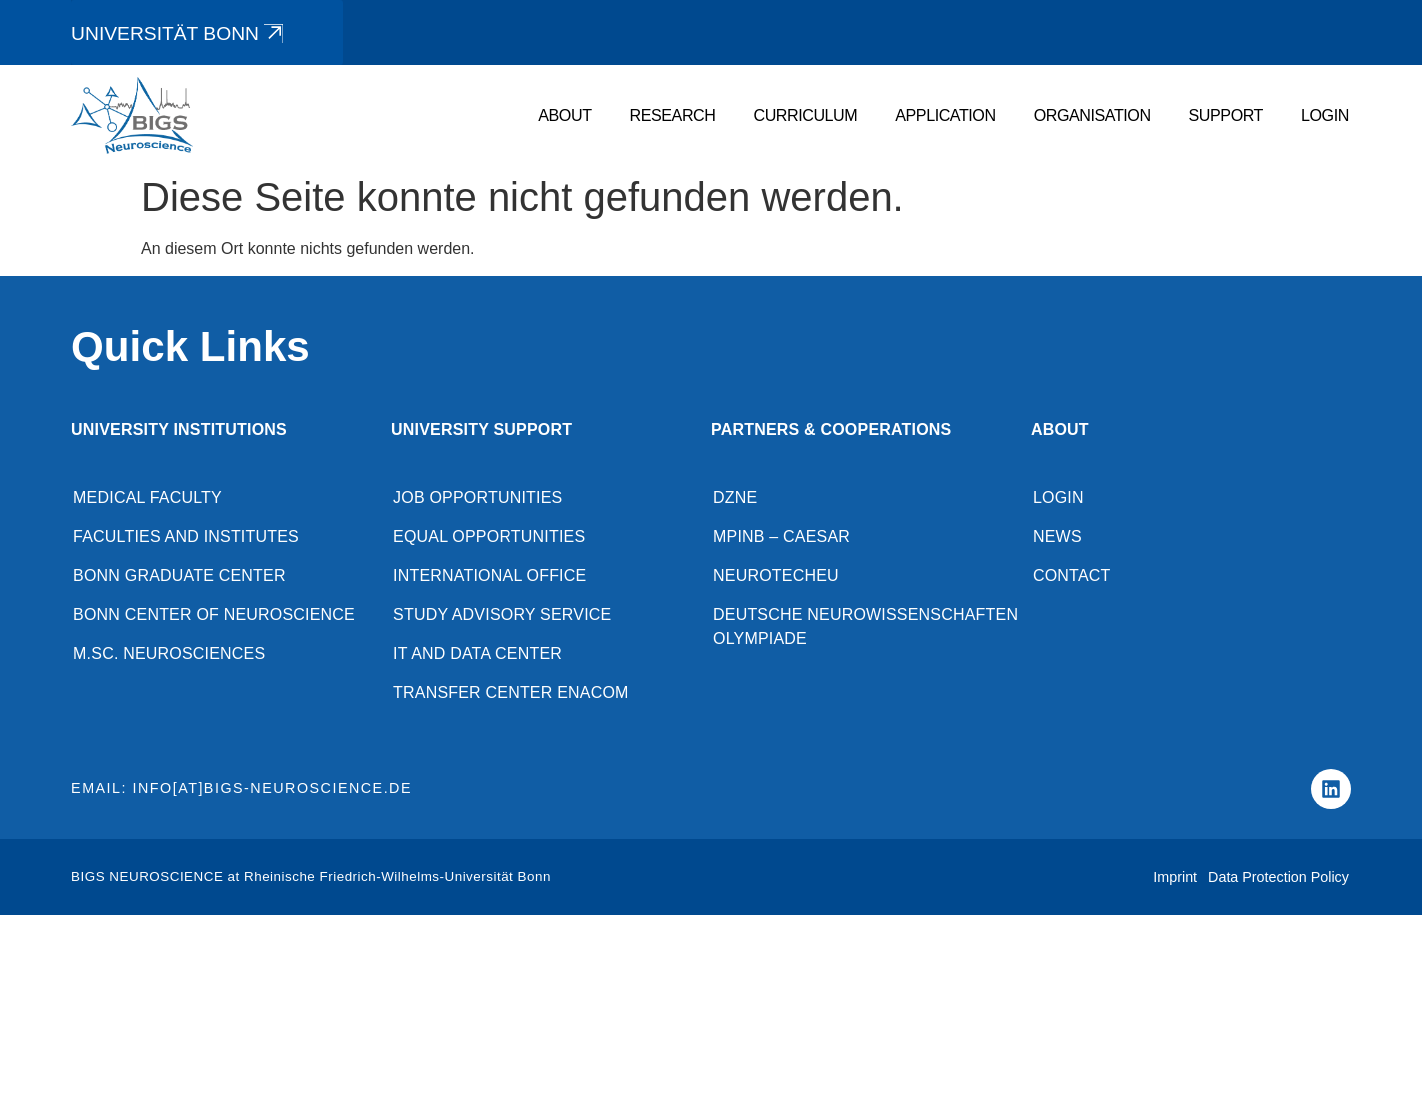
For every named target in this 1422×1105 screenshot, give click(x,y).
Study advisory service (502, 614)
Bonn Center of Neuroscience (214, 614)
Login (1325, 116)
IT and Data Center (477, 653)
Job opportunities (477, 497)
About (564, 116)
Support (1226, 116)
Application (945, 116)
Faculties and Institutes (186, 536)
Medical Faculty (147, 497)
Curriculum (805, 116)
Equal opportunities (489, 536)
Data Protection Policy (1278, 877)
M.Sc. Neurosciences (169, 653)
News (1057, 536)
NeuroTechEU (776, 575)
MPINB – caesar (781, 536)
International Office (489, 575)
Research (673, 116)
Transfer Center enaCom (511, 692)
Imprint (1175, 877)
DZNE (735, 497)
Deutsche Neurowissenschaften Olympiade (865, 626)
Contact (1072, 575)
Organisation (1092, 116)
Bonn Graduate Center (179, 575)
